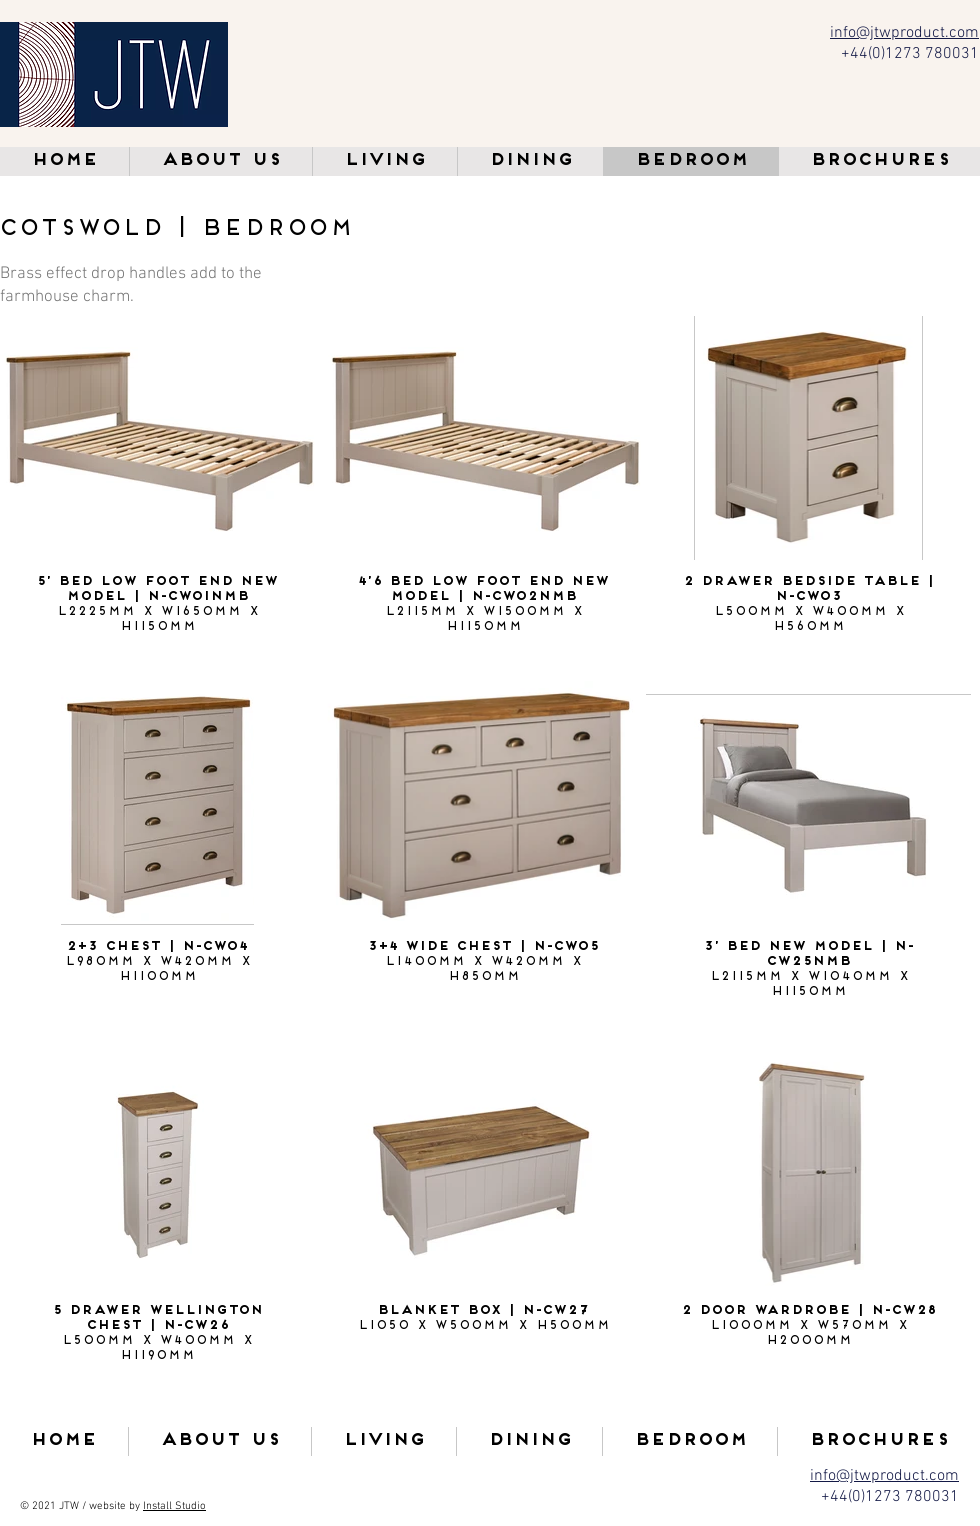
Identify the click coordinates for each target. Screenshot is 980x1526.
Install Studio (174, 1506)
